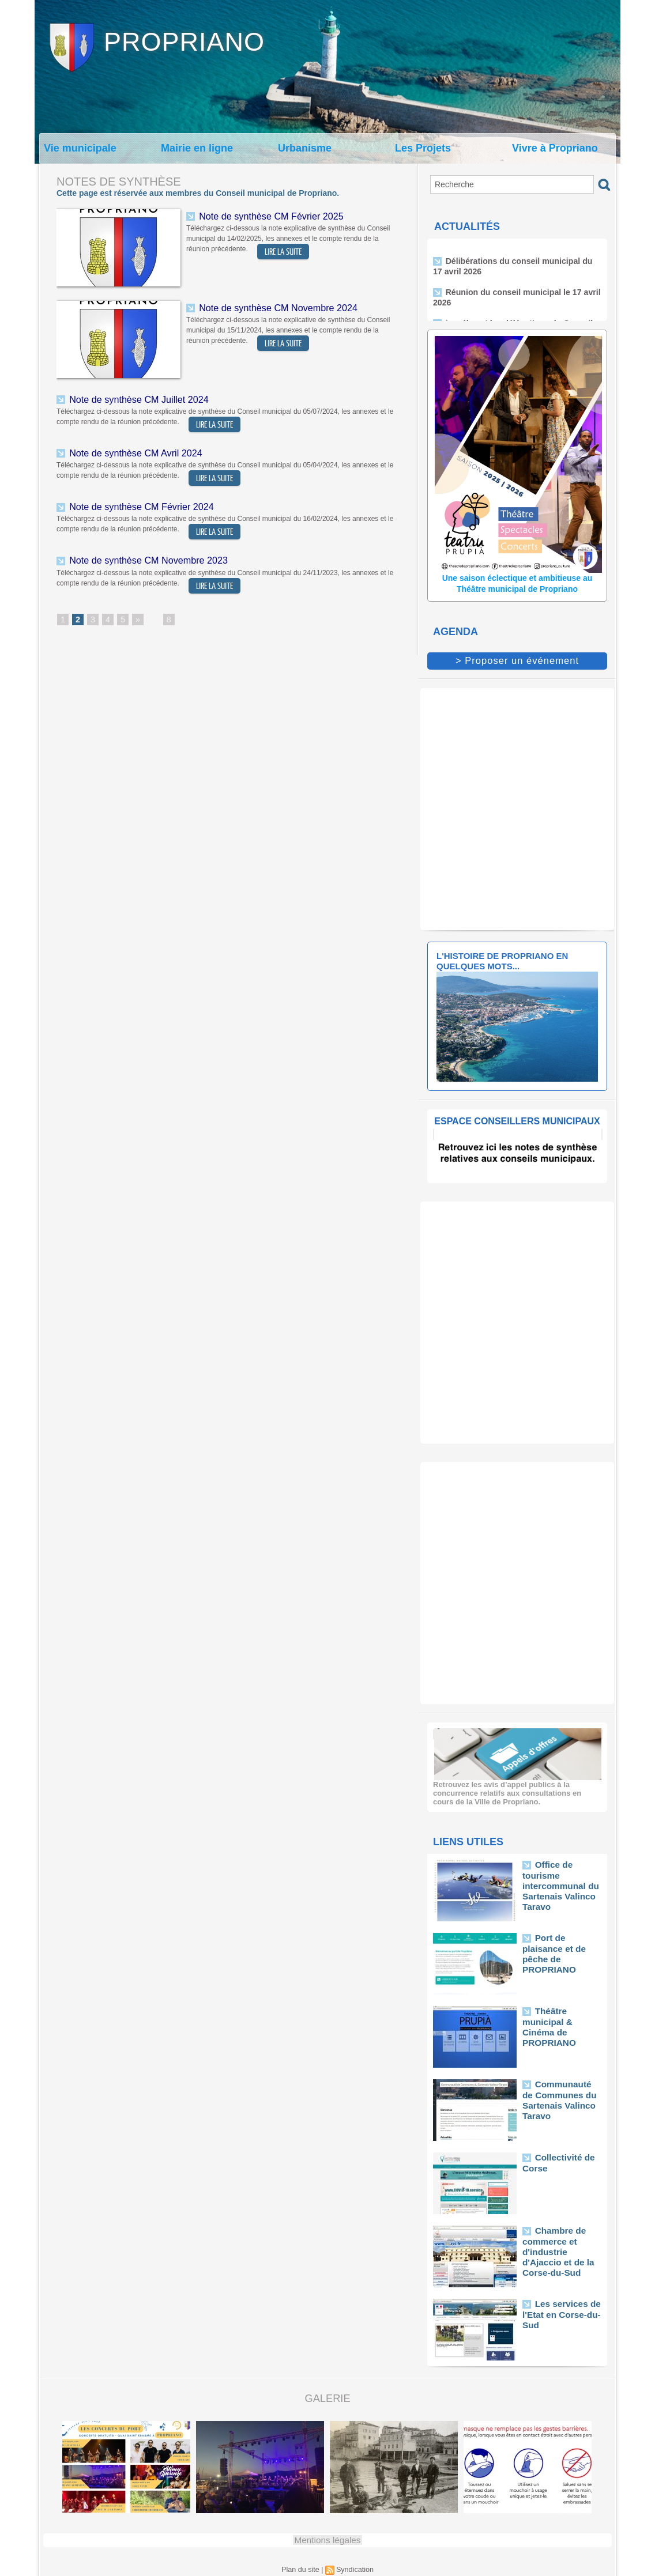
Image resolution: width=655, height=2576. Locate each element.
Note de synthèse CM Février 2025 (266, 215)
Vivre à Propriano (555, 148)
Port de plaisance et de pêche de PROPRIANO (559, 1945)
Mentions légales (327, 2538)
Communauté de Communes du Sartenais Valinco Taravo (557, 2096)
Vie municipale (80, 148)
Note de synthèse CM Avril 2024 (131, 451)
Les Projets (423, 148)
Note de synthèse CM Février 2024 (136, 504)
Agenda (455, 631)
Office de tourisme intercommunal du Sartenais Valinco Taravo (561, 1876)
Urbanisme (305, 148)
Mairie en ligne (197, 148)
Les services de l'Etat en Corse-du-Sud (556, 2311)
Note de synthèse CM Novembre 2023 (142, 556)
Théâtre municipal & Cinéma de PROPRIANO (560, 2018)
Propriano (184, 41)
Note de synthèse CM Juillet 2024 (133, 398)
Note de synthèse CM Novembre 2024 (272, 307)
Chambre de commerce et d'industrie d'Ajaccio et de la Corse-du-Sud (561, 2242)
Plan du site (301, 2567)
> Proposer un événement (517, 660)
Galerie (328, 2396)
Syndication (354, 2567)
